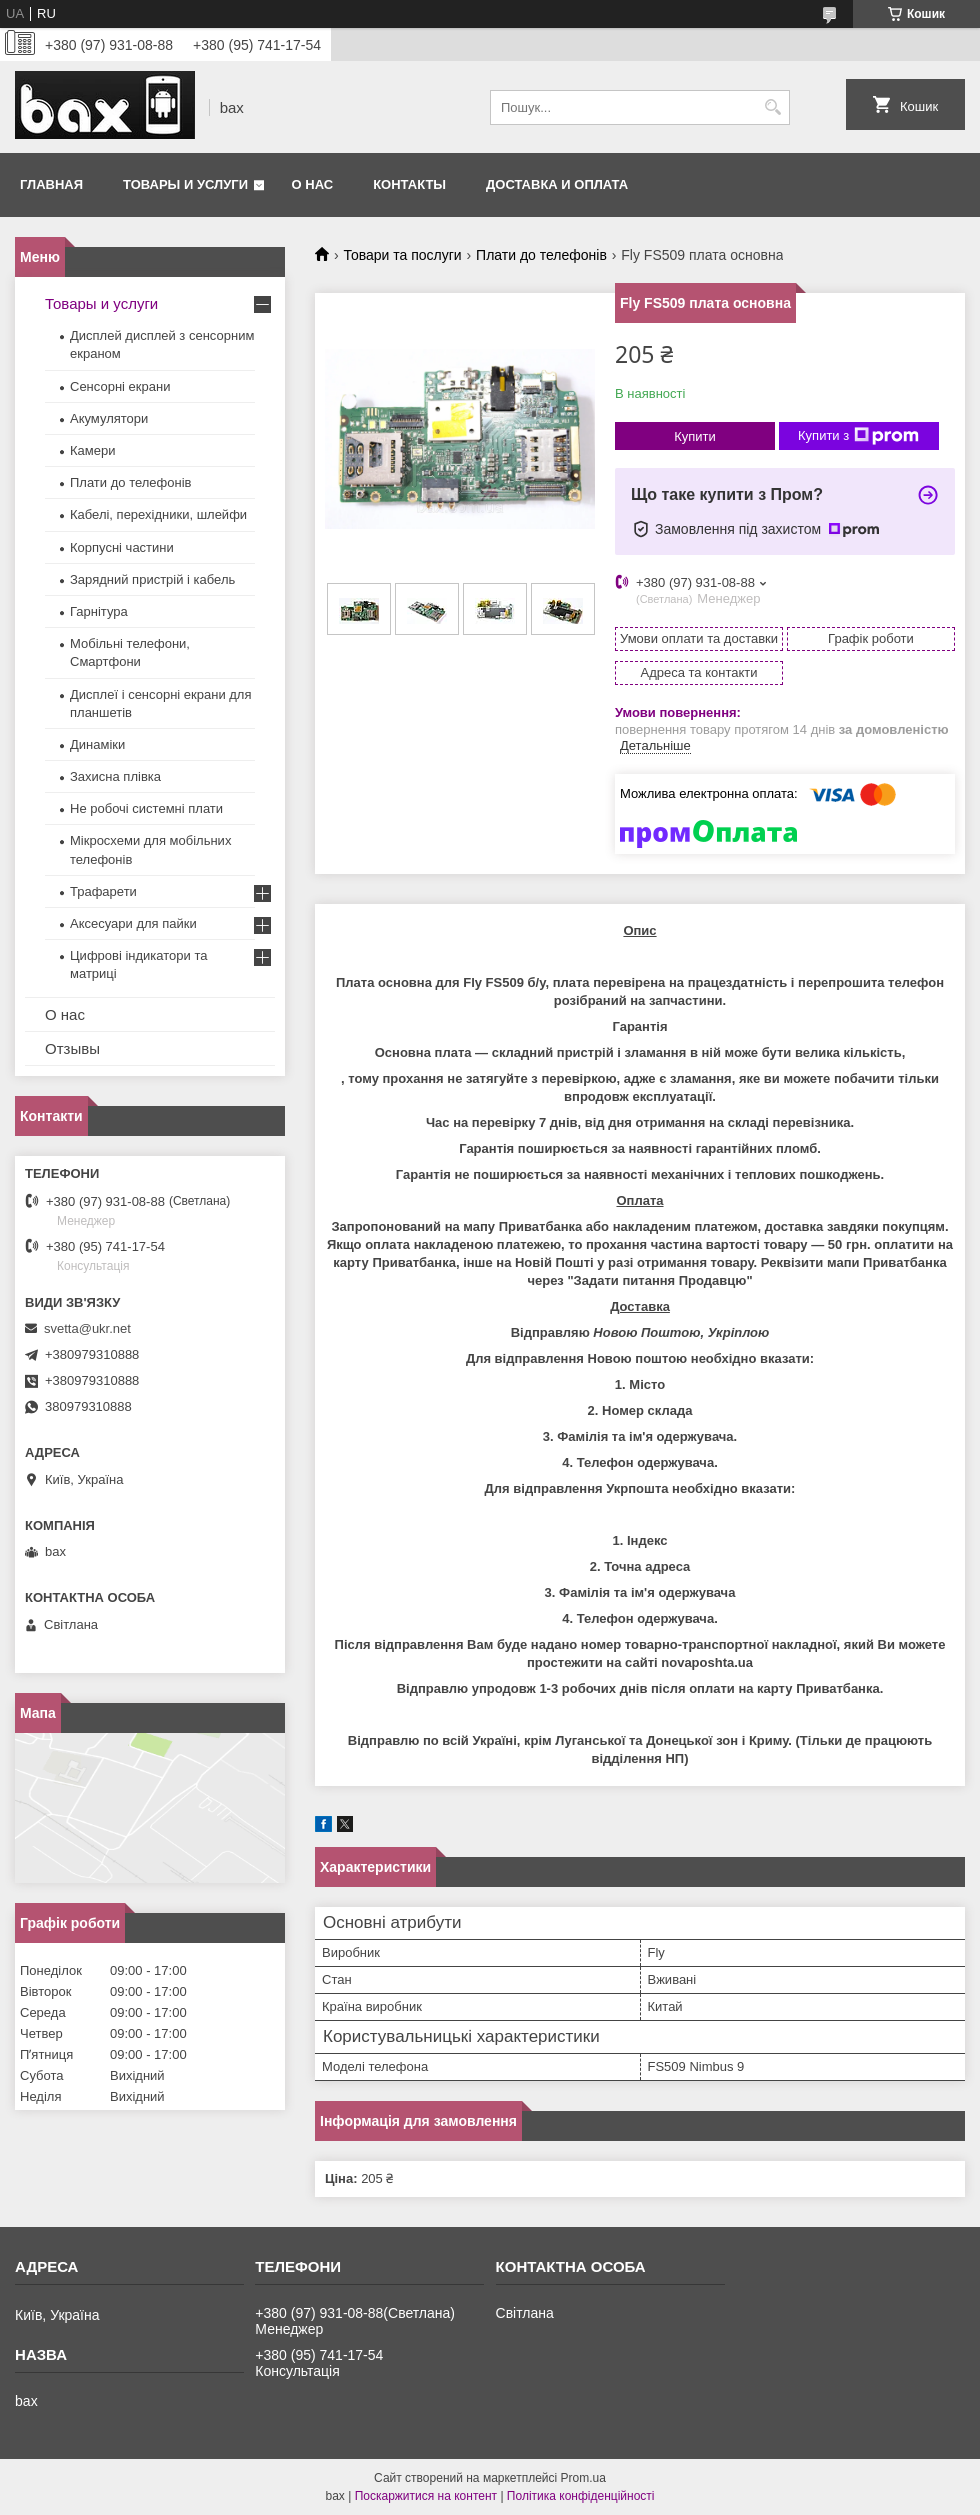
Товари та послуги (402, 255)
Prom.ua (583, 2478)
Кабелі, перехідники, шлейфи (158, 514)
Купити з (858, 436)
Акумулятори (109, 418)
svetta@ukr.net (87, 1328)
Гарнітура (99, 611)
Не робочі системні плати (146, 808)
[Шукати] (772, 107)
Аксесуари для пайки (133, 923)
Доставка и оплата (557, 184)
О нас (313, 184)
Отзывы (72, 1048)
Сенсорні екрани (120, 386)
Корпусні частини (122, 547)
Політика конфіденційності (581, 2496)
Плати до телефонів (541, 255)
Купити (695, 436)
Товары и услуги (185, 184)
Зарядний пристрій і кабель (152, 579)
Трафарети (103, 891)
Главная (51, 184)
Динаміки (97, 744)
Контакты (409, 184)
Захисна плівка (115, 776)
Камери (92, 450)
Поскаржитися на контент (426, 2496)
